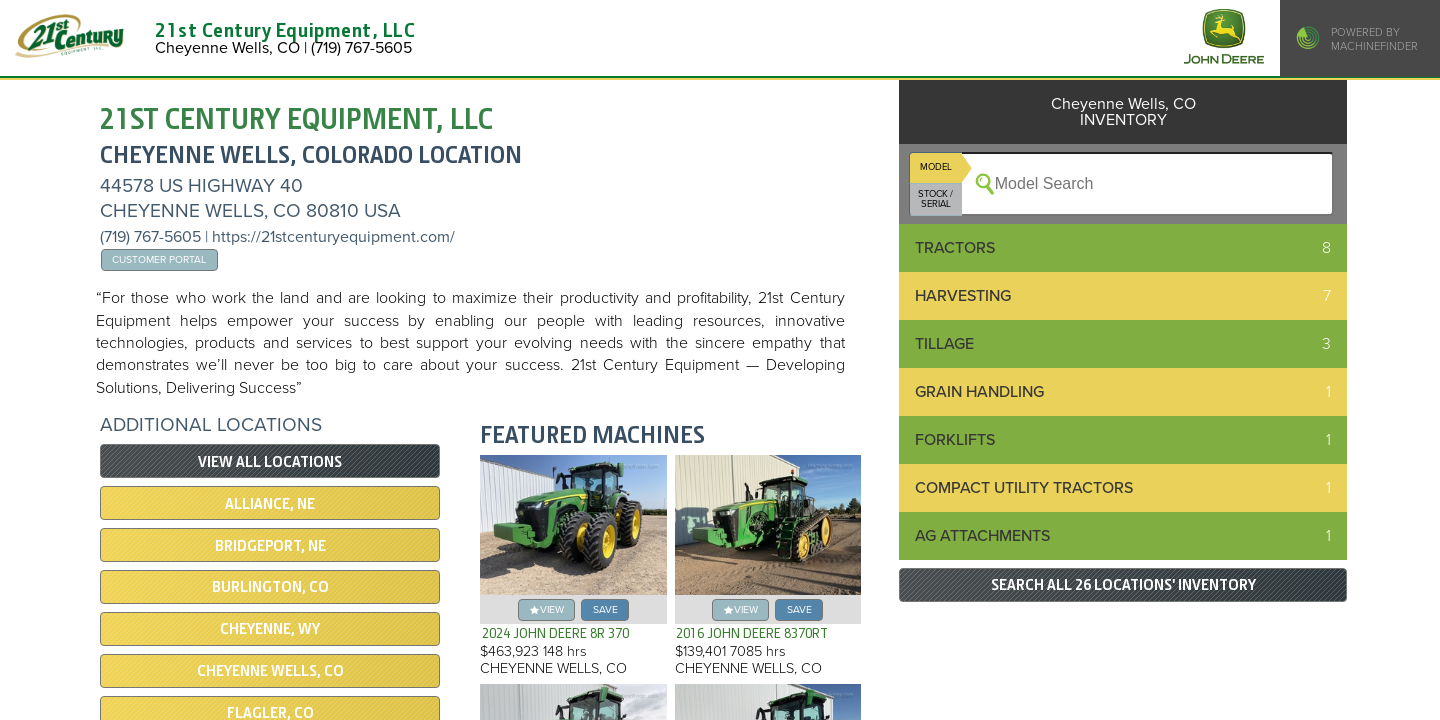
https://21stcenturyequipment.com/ (333, 237)
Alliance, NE (270, 504)
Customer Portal (159, 259)
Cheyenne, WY (270, 629)
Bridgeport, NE (270, 546)
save (605, 609)
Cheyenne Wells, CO (270, 671)
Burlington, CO (270, 587)
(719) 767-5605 (152, 237)
